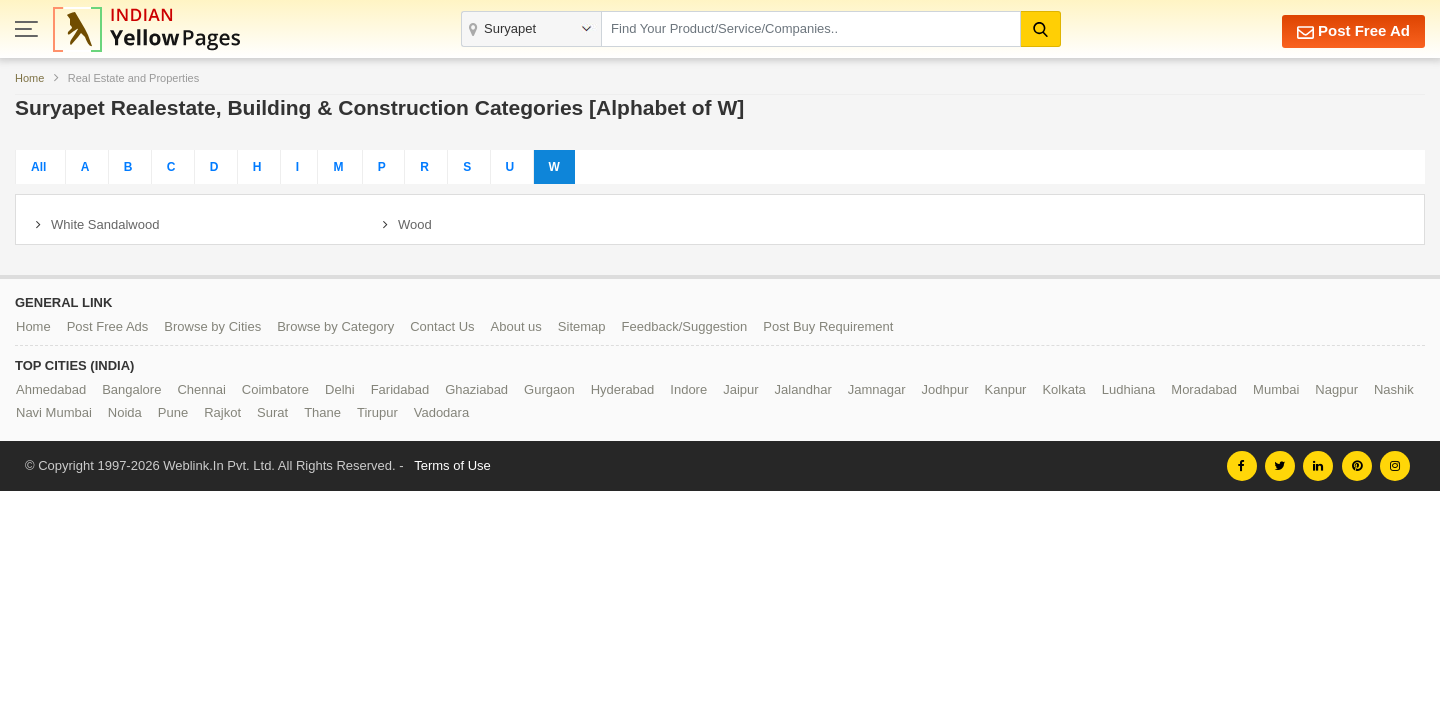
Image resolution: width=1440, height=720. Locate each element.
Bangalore (131, 389)
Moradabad (1204, 389)
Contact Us (442, 326)
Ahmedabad (51, 389)
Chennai (201, 389)
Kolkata (1063, 389)
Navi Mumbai (54, 412)
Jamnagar (877, 389)
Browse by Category (335, 326)
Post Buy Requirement (828, 326)
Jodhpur (945, 389)
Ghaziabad (476, 389)
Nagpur (1336, 389)
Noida (125, 412)
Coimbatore (275, 389)
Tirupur (377, 412)
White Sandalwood (105, 224)
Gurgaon (549, 389)
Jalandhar (803, 389)
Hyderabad (623, 389)
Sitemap (582, 326)
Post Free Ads (108, 326)
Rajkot (222, 412)
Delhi (340, 389)
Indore (688, 389)
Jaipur (740, 389)
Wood (415, 224)
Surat (272, 412)
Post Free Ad (1353, 31)
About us (516, 326)
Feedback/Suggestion (685, 326)
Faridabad (400, 389)
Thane (322, 412)
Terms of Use (452, 465)
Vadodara (441, 412)
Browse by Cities (212, 326)
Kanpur (1006, 389)
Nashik (1394, 389)
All (38, 167)
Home (29, 78)
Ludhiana (1129, 389)
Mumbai (1276, 389)
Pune (173, 412)
